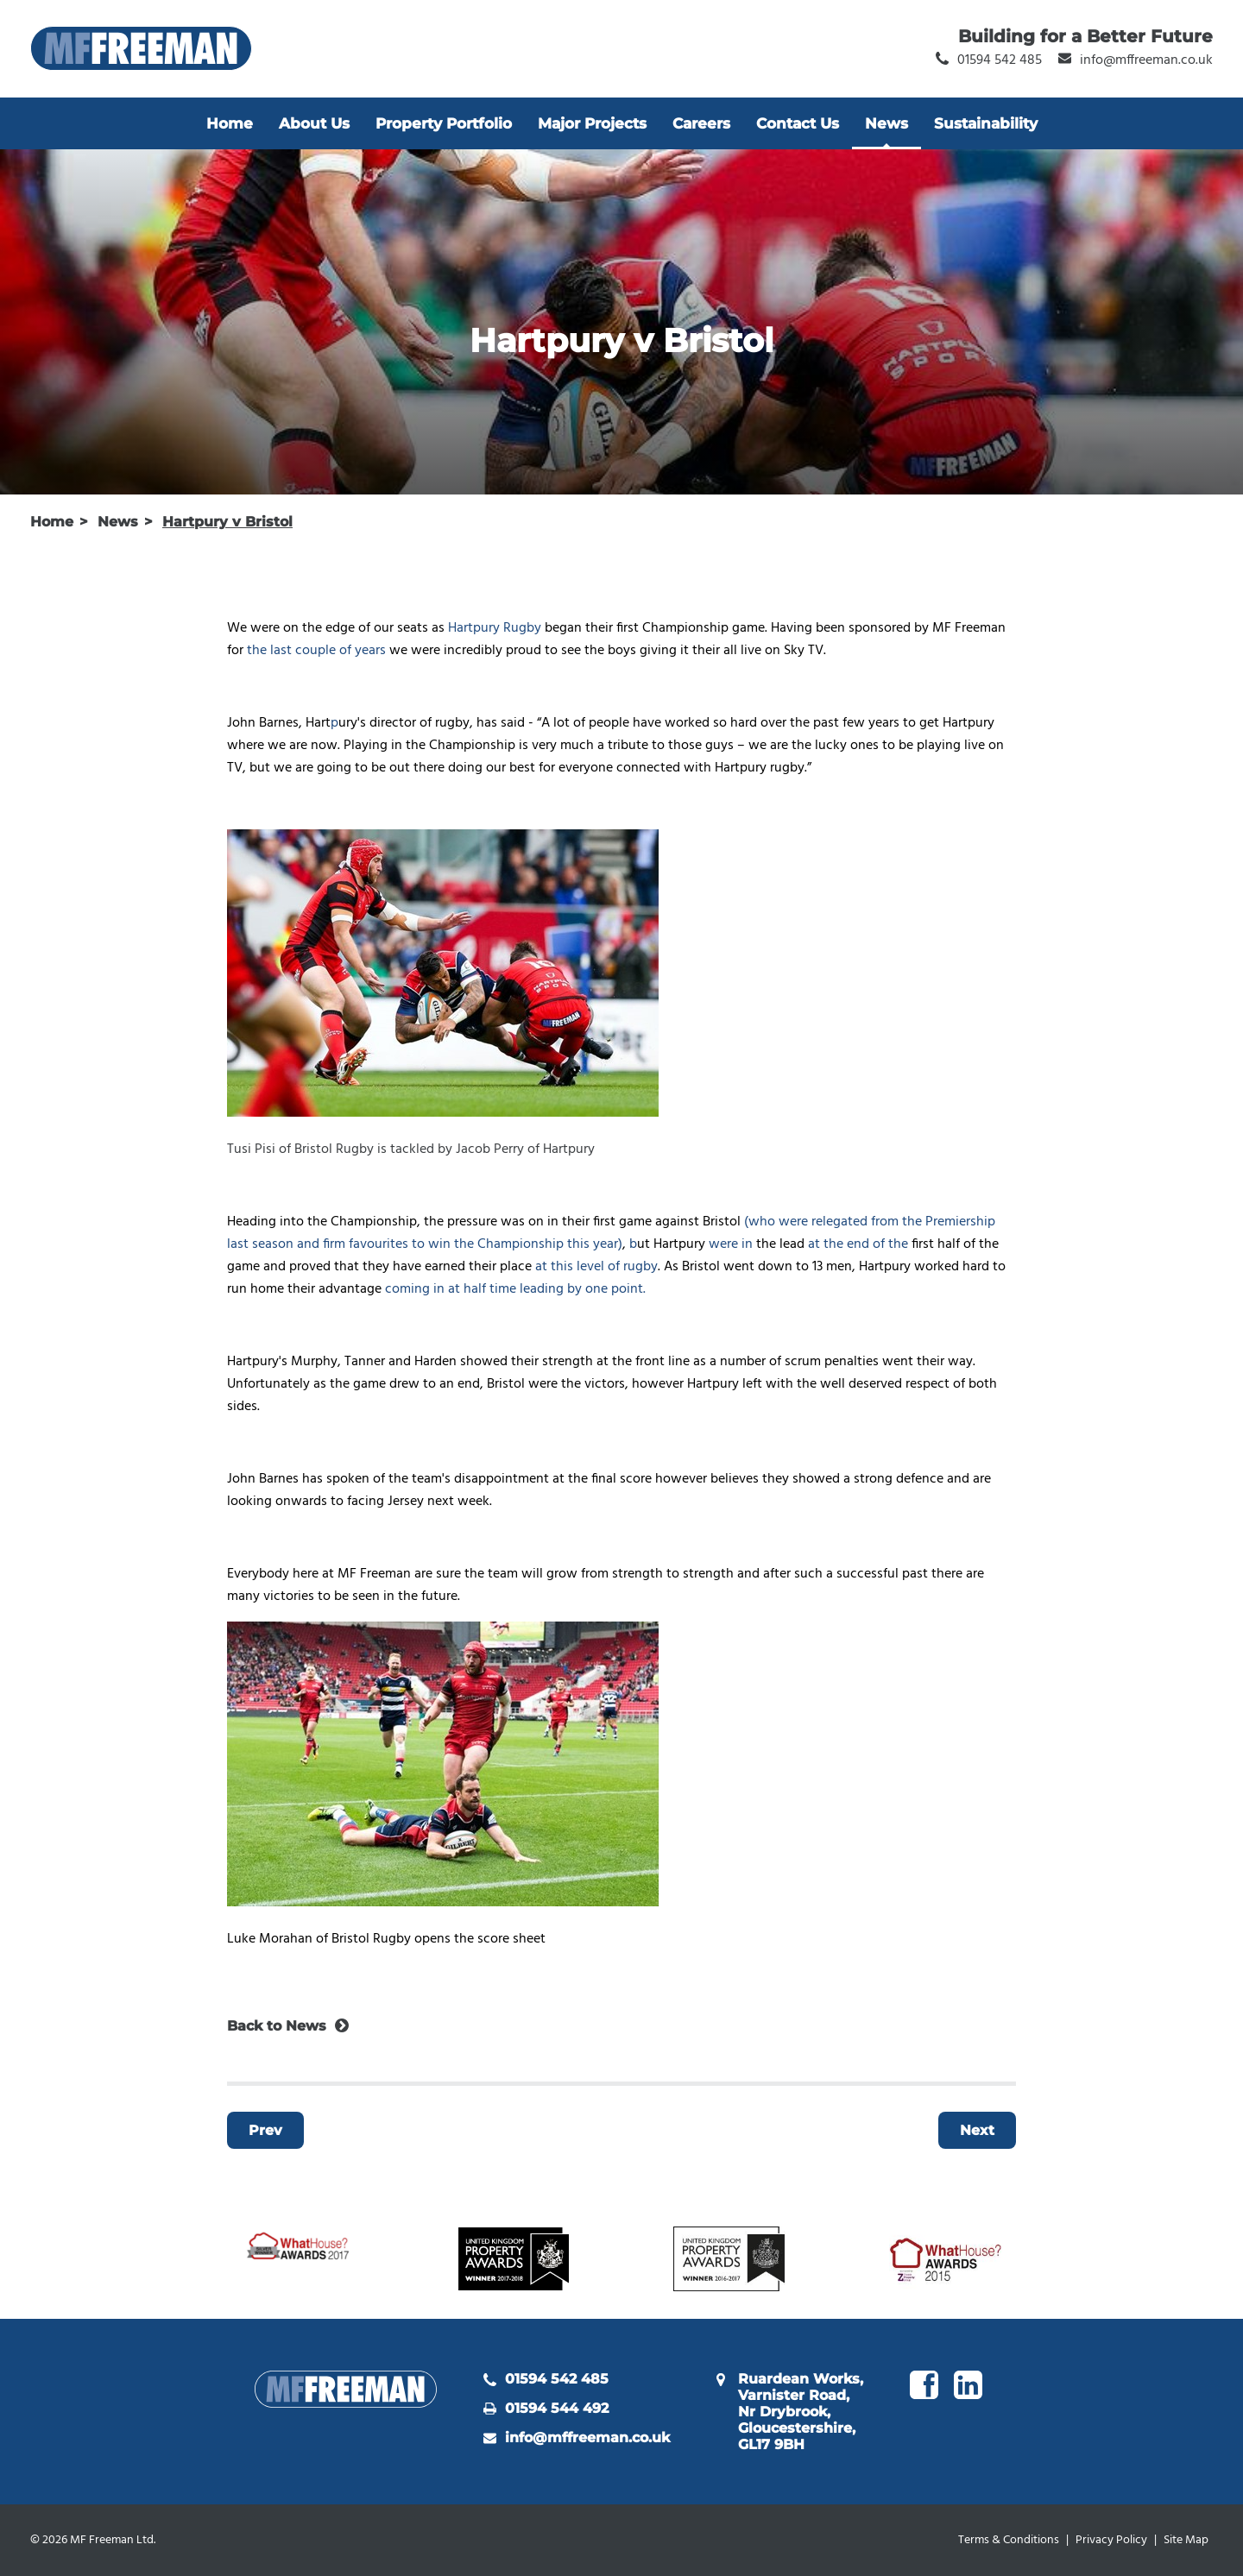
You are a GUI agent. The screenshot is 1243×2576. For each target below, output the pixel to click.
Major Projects (592, 123)
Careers (701, 123)
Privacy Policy (1111, 2540)
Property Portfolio (443, 123)
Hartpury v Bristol (227, 521)
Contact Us (797, 123)
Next (977, 2130)
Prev (265, 2130)
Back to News (276, 2026)
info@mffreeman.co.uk (587, 2437)
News (886, 123)
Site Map (1186, 2540)
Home (229, 123)
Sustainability (986, 123)
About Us (314, 123)
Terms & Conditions (1008, 2540)
